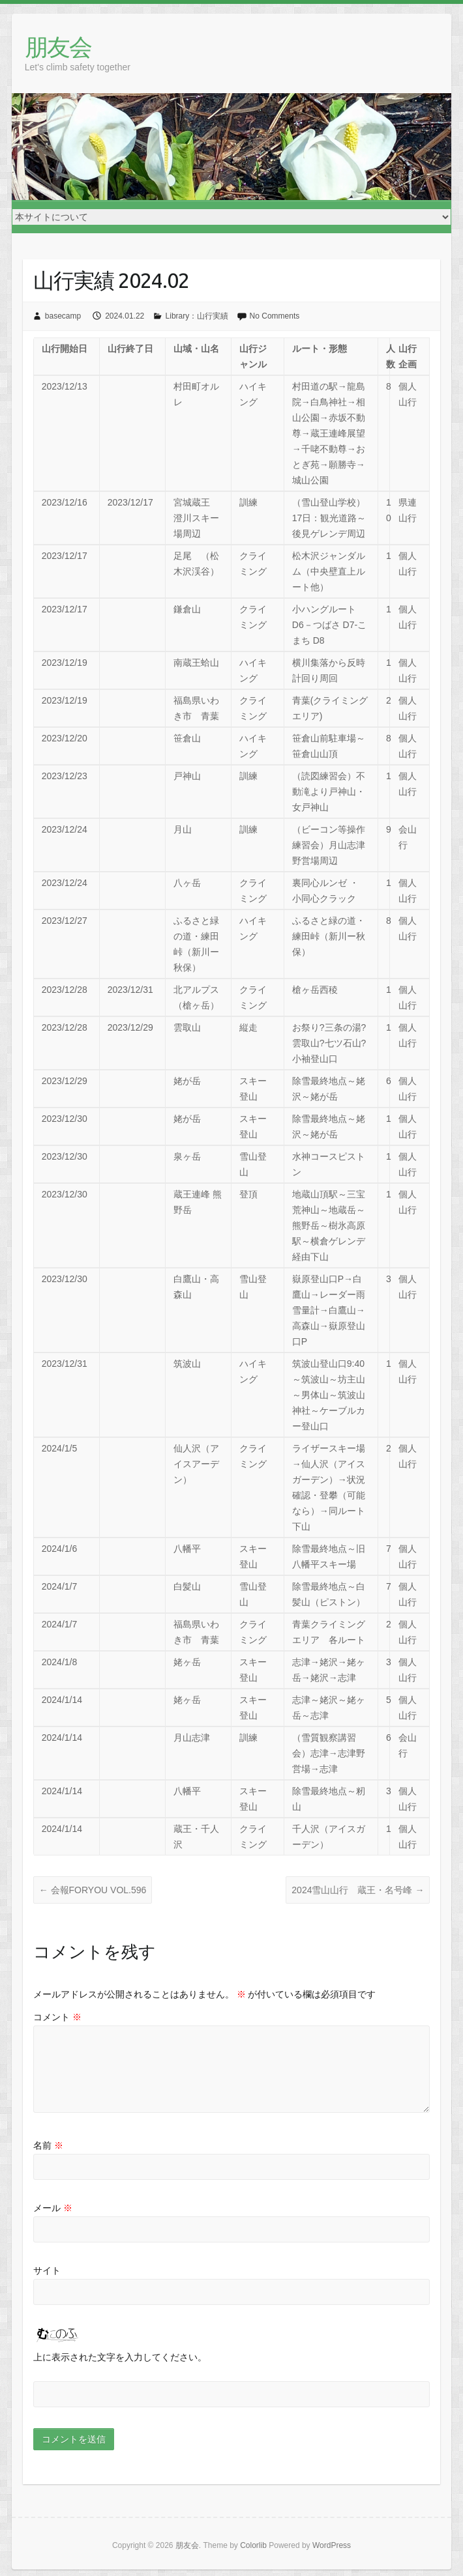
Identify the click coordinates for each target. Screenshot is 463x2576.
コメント (57, 2017)
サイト (47, 2270)
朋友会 (58, 46)
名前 (48, 2145)
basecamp (63, 316)
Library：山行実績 (197, 316)
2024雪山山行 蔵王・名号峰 (357, 1890)
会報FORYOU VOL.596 (93, 1890)
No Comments (275, 316)
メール (52, 2208)
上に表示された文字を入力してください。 (120, 2357)
